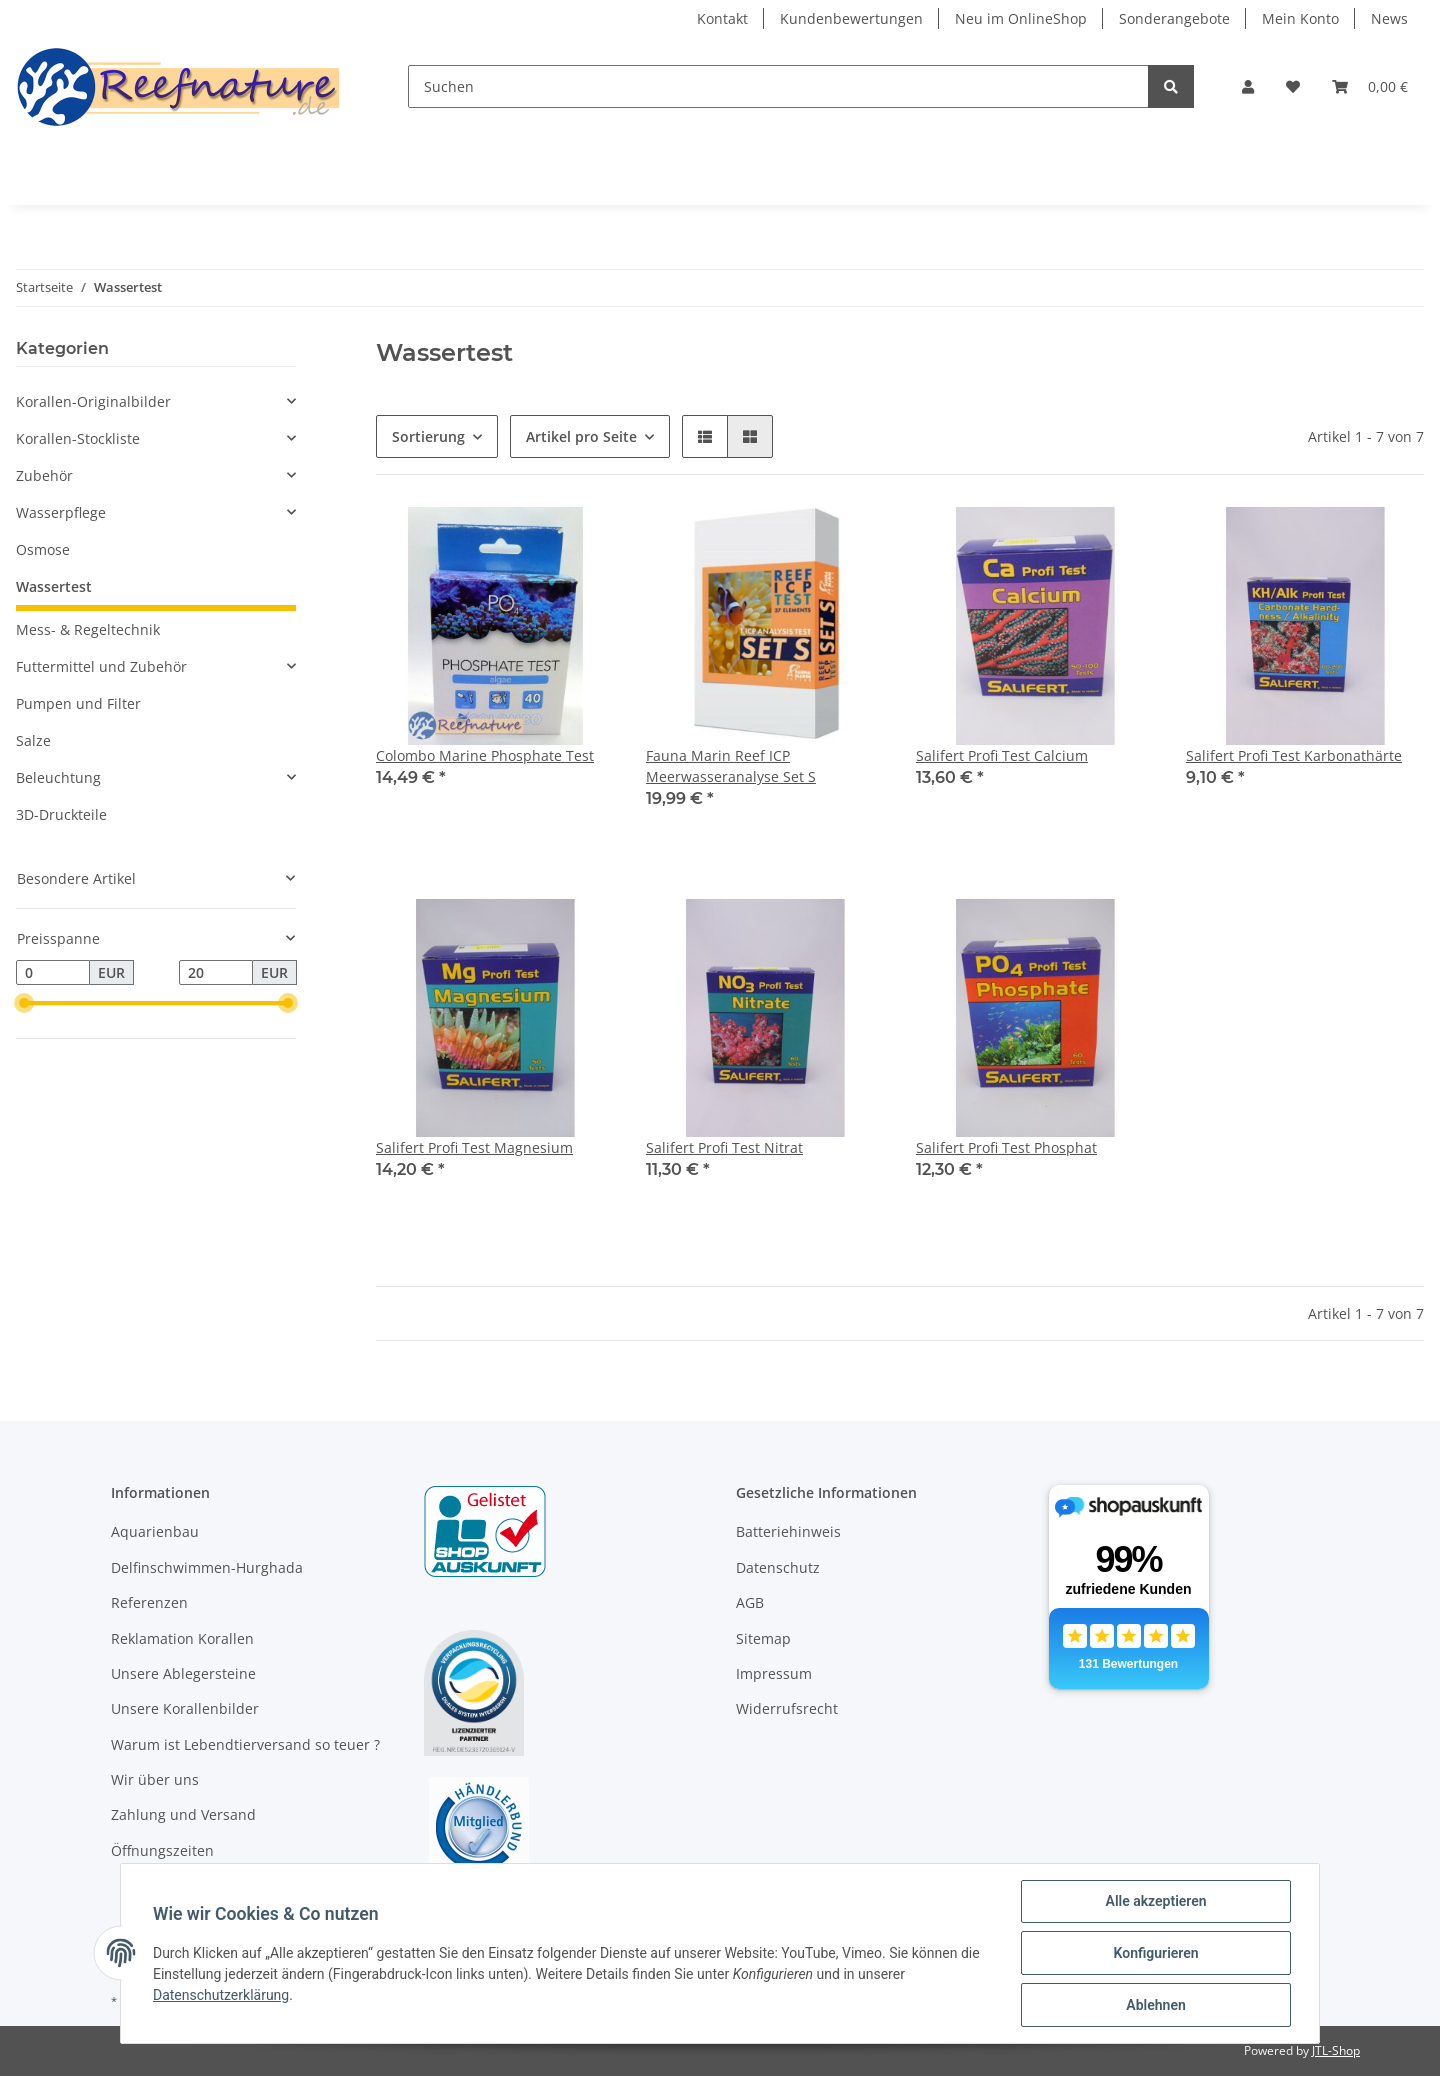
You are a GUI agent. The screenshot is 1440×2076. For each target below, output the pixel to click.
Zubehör (44, 475)
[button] (1248, 86)
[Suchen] (778, 86)
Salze (33, 740)
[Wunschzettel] (1293, 86)
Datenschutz (778, 1567)
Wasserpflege (61, 512)
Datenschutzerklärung (221, 1995)
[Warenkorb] (1370, 86)
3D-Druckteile (61, 814)
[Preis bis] (216, 973)
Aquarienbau (155, 1531)
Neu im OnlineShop (1021, 18)
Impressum (774, 1673)
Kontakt (722, 18)
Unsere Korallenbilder (185, 1708)
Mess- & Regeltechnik (88, 629)
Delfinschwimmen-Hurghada (207, 1567)
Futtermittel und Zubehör (101, 666)
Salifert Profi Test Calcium (1002, 755)
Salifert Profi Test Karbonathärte (1294, 755)
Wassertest (54, 586)
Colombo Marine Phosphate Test (485, 755)
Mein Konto (1300, 18)
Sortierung (428, 436)
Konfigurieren (1155, 1953)
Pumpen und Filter (78, 703)
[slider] (24, 1004)
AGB (750, 1602)
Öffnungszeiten (162, 1850)
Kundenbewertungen (851, 18)
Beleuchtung (58, 777)
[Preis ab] (53, 973)
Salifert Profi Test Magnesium (474, 1147)
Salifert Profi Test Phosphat (1006, 1147)
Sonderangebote (1174, 18)
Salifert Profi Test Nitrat (724, 1147)
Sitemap (763, 1638)
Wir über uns (155, 1779)
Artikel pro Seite (581, 436)
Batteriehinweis (788, 1531)
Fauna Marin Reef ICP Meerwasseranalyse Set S (731, 766)
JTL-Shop (1336, 2050)
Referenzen (149, 1602)
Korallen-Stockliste (78, 438)
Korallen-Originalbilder (93, 401)
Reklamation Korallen (182, 1638)
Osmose (43, 549)
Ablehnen (1155, 2005)
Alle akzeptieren (1155, 1901)
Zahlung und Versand (183, 1814)
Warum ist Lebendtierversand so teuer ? (245, 1744)
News (1389, 18)
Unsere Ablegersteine (183, 1673)
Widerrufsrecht (787, 1708)
